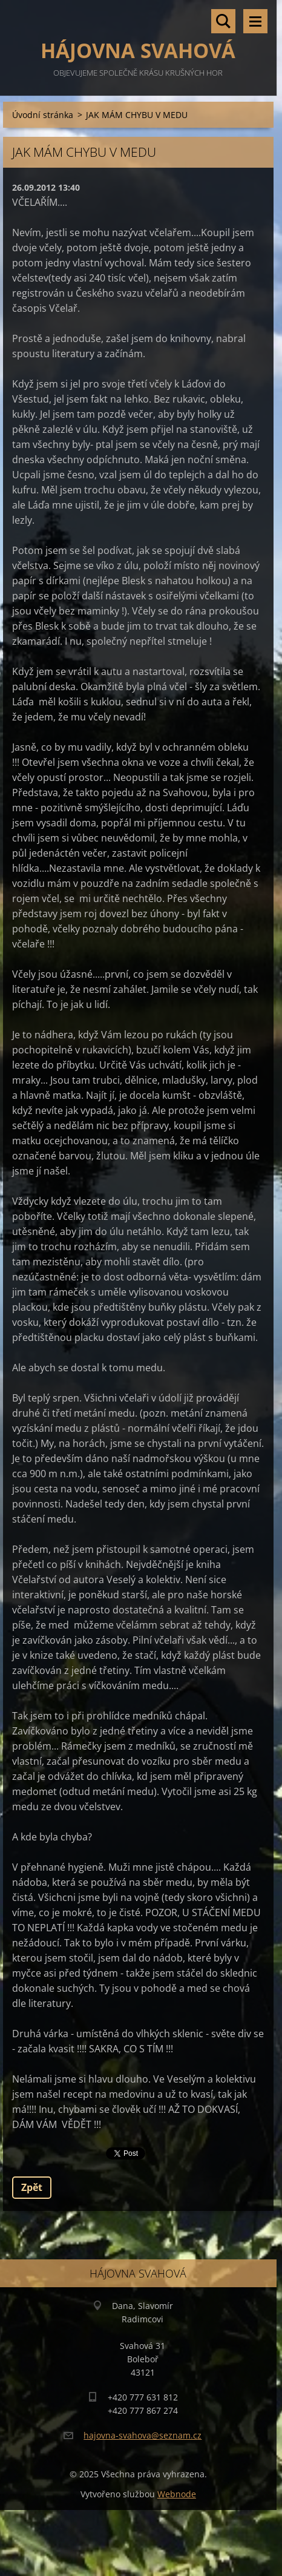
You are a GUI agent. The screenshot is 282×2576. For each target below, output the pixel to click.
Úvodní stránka (42, 114)
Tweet (119, 2152)
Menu (255, 21)
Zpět (31, 2187)
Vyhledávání (223, 21)
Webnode (176, 2494)
